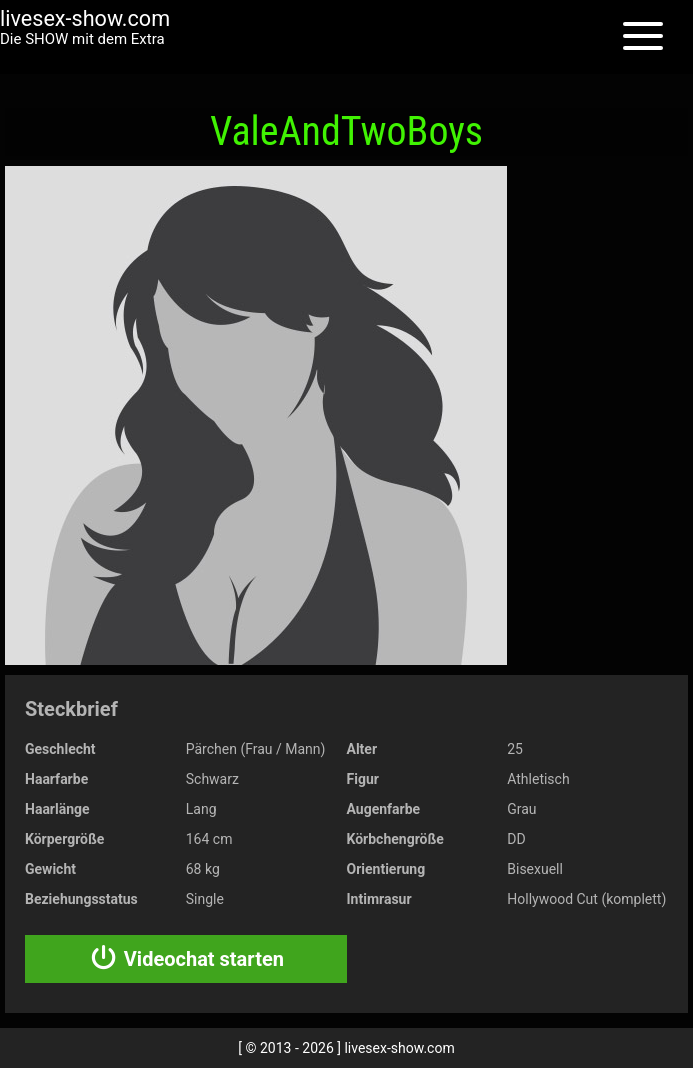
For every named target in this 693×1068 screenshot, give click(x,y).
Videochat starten (186, 959)
